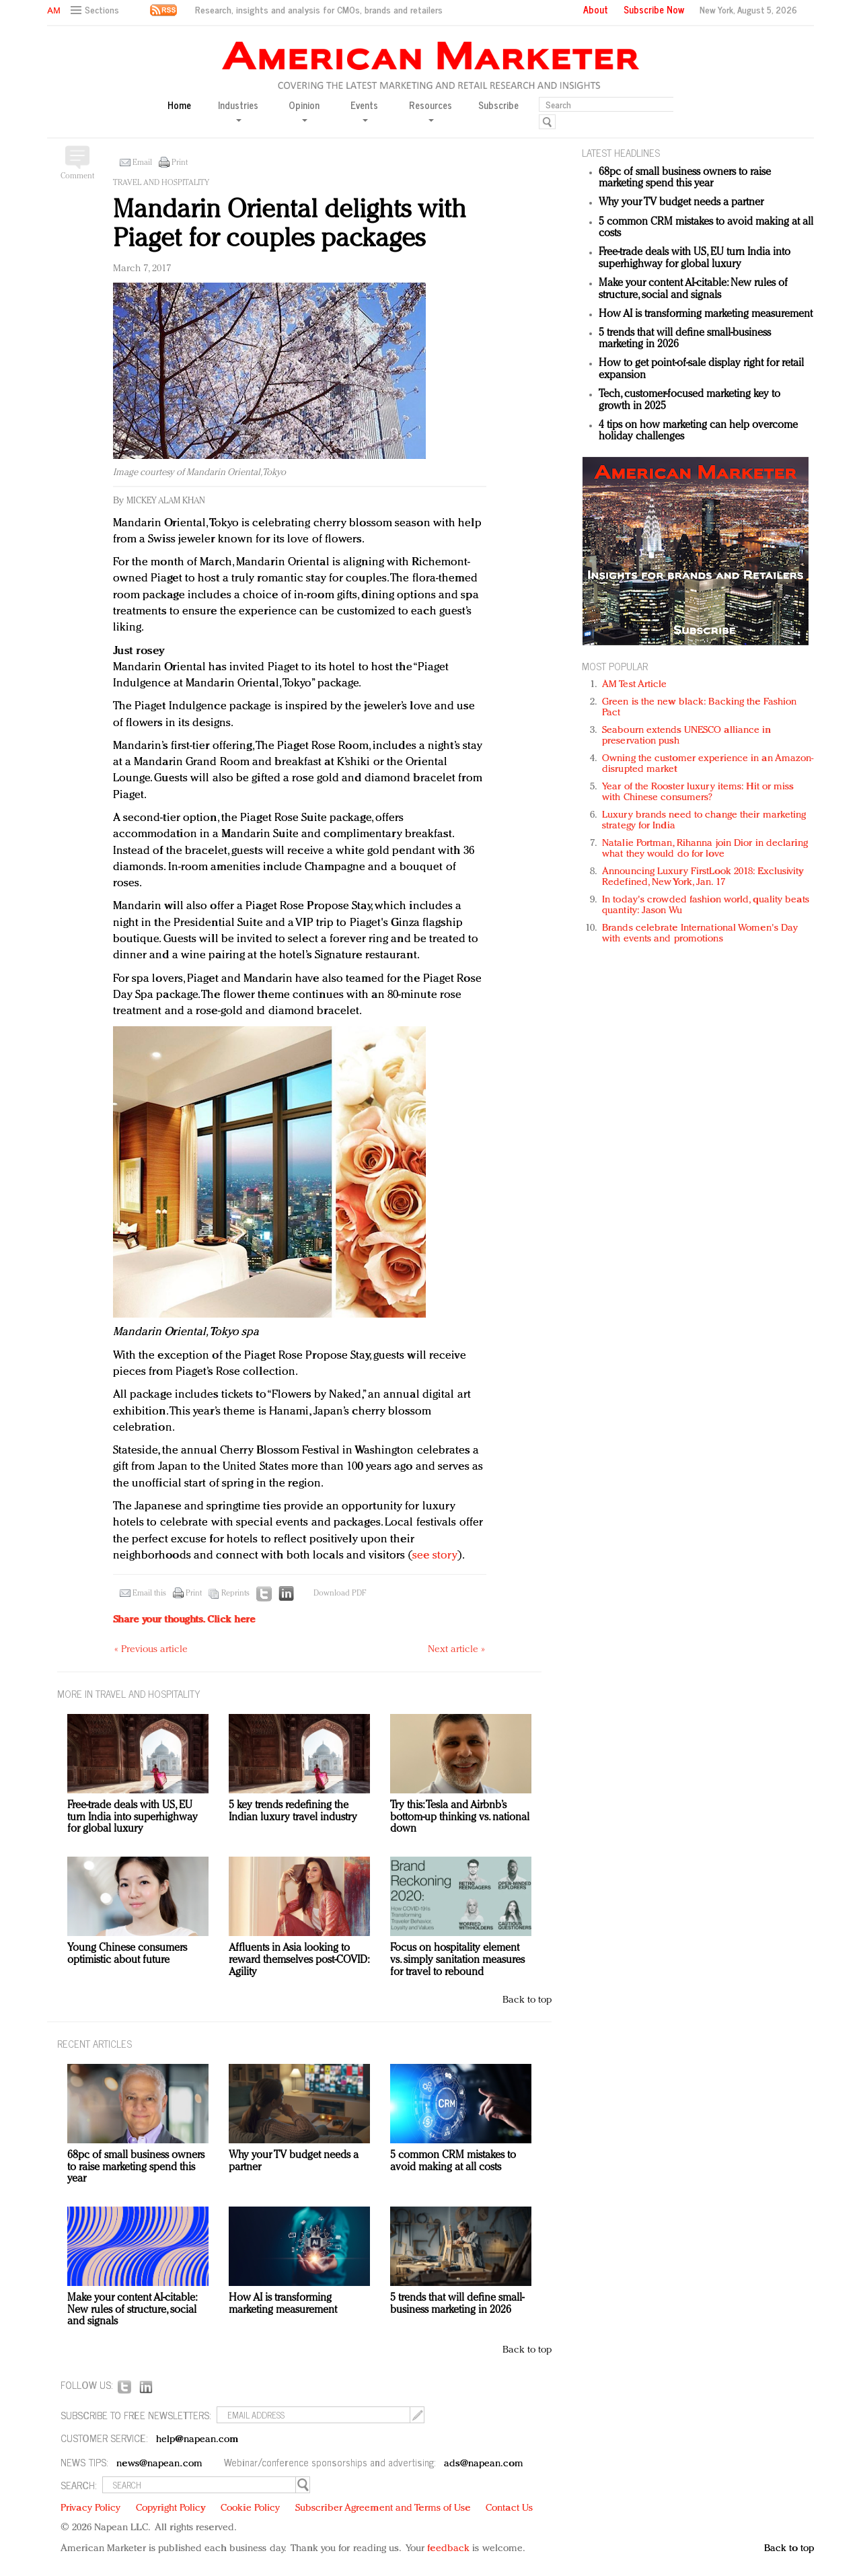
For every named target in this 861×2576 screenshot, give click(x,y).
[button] (97, 10)
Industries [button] (238, 110)
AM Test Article (634, 685)
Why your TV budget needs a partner (681, 202)
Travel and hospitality (161, 183)
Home (179, 105)
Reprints (235, 1593)
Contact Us (509, 2508)
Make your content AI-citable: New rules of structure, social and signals (693, 289)
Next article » (456, 1650)
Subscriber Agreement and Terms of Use (383, 2508)
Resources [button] (430, 110)
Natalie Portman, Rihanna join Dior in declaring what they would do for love (705, 848)
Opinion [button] (304, 110)
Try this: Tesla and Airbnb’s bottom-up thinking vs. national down (459, 1817)
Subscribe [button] (498, 105)
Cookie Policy (250, 2508)
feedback (448, 2549)
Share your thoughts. (184, 1620)
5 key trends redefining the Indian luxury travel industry (293, 1811)
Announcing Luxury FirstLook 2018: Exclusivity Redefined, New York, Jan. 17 (703, 877)
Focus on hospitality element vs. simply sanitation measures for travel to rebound (457, 1960)
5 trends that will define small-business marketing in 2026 (457, 2304)
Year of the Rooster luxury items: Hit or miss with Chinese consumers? (698, 792)
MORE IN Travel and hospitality (128, 1693)
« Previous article (151, 1650)
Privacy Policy (90, 2508)
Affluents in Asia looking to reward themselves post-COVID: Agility (299, 1960)
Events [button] (364, 110)
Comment (77, 176)
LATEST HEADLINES (621, 152)
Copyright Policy (171, 2508)
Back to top (527, 2000)
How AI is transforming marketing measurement (706, 314)
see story (434, 1555)
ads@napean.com (483, 2464)
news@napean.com (159, 2464)
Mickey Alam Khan (165, 501)
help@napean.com (197, 2440)
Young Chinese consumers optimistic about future (127, 1954)
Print (180, 163)
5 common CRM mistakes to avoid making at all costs (453, 2161)
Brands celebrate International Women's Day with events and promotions (700, 933)
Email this (149, 1593)
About (595, 9)
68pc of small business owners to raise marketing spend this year (685, 178)
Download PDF (339, 1593)
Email (142, 163)
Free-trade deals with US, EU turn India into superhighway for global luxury (694, 258)
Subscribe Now (654, 9)
